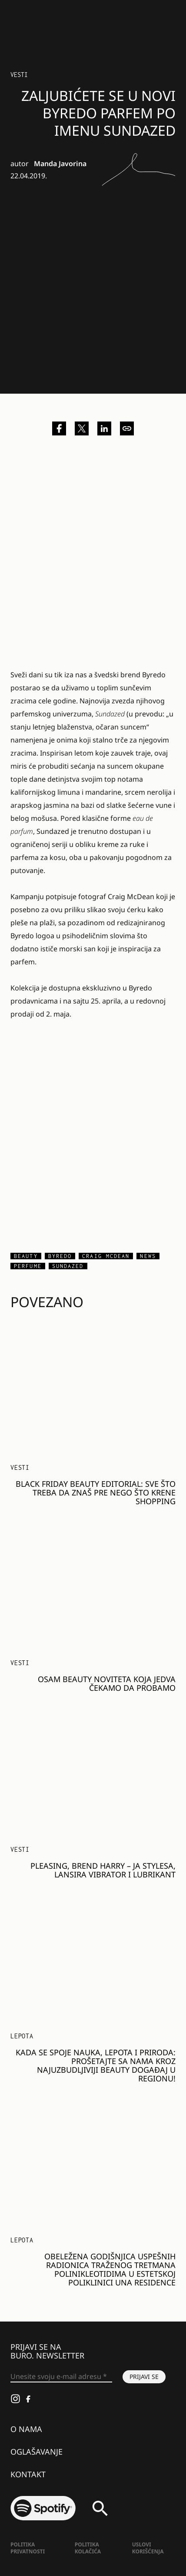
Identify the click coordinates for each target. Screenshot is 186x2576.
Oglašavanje (36, 2451)
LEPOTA (21, 2036)
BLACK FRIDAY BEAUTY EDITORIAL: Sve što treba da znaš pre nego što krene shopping (96, 1492)
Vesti (19, 74)
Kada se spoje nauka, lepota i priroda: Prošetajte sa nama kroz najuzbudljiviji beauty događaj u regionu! (96, 2065)
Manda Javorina (60, 163)
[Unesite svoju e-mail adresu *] (61, 2377)
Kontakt (28, 2474)
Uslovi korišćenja (148, 2548)
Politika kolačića (88, 2548)
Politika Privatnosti (27, 2548)
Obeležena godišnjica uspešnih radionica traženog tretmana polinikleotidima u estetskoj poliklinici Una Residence (110, 2269)
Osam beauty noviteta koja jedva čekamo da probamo (107, 1683)
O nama (26, 2429)
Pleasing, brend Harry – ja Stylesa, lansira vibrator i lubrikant (103, 1870)
